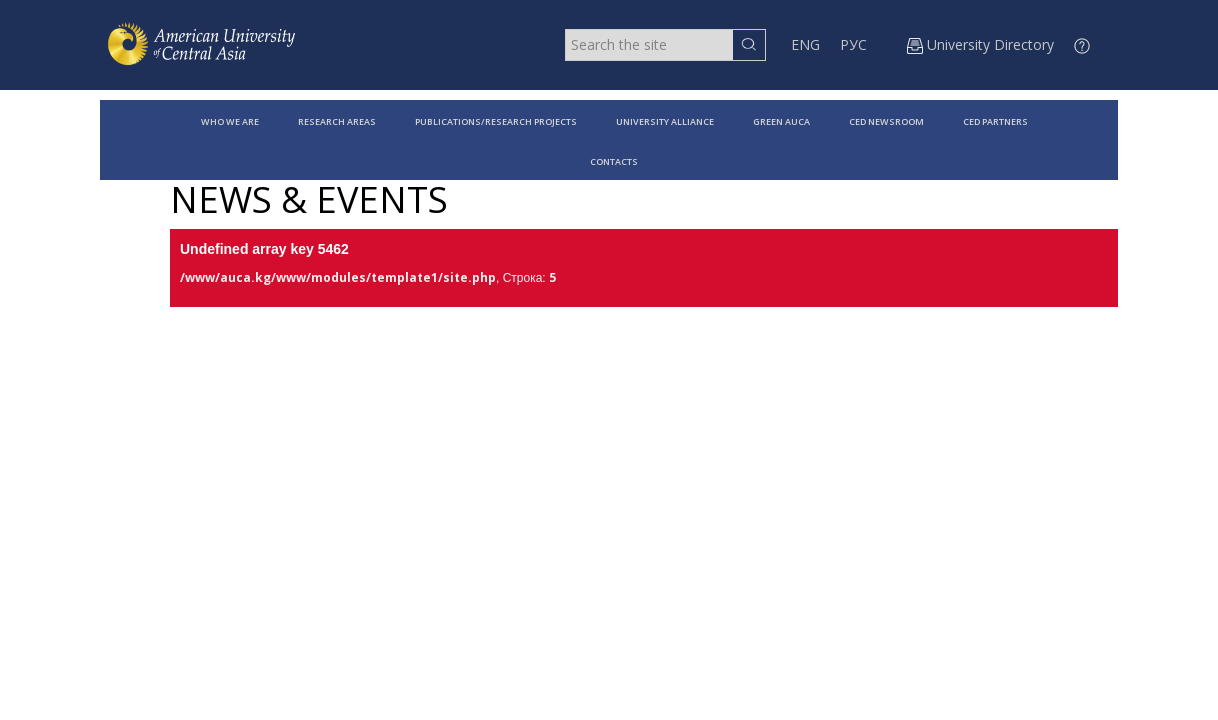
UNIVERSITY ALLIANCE (665, 121)
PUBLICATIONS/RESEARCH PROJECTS (496, 121)
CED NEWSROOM (886, 121)
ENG (805, 44)
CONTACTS (614, 161)
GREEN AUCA (781, 121)
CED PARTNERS (995, 121)
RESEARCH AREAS (337, 121)
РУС (853, 44)
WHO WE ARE (230, 121)
